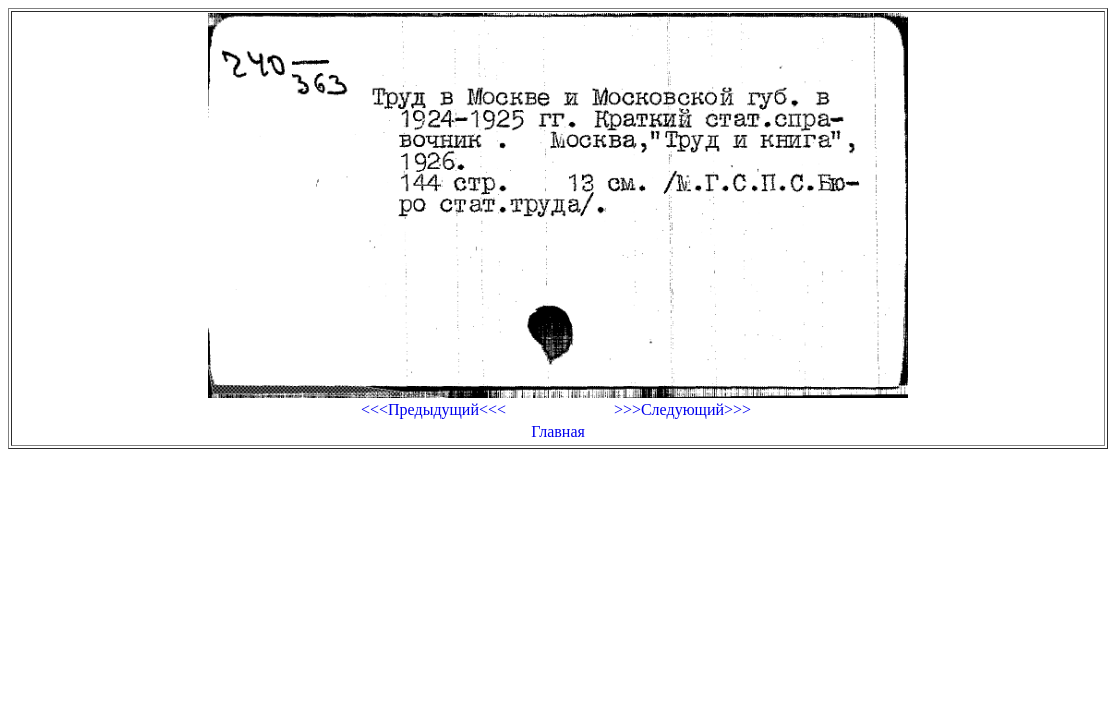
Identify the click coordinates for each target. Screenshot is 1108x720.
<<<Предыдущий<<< (433, 409)
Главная (558, 431)
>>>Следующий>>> (682, 409)
